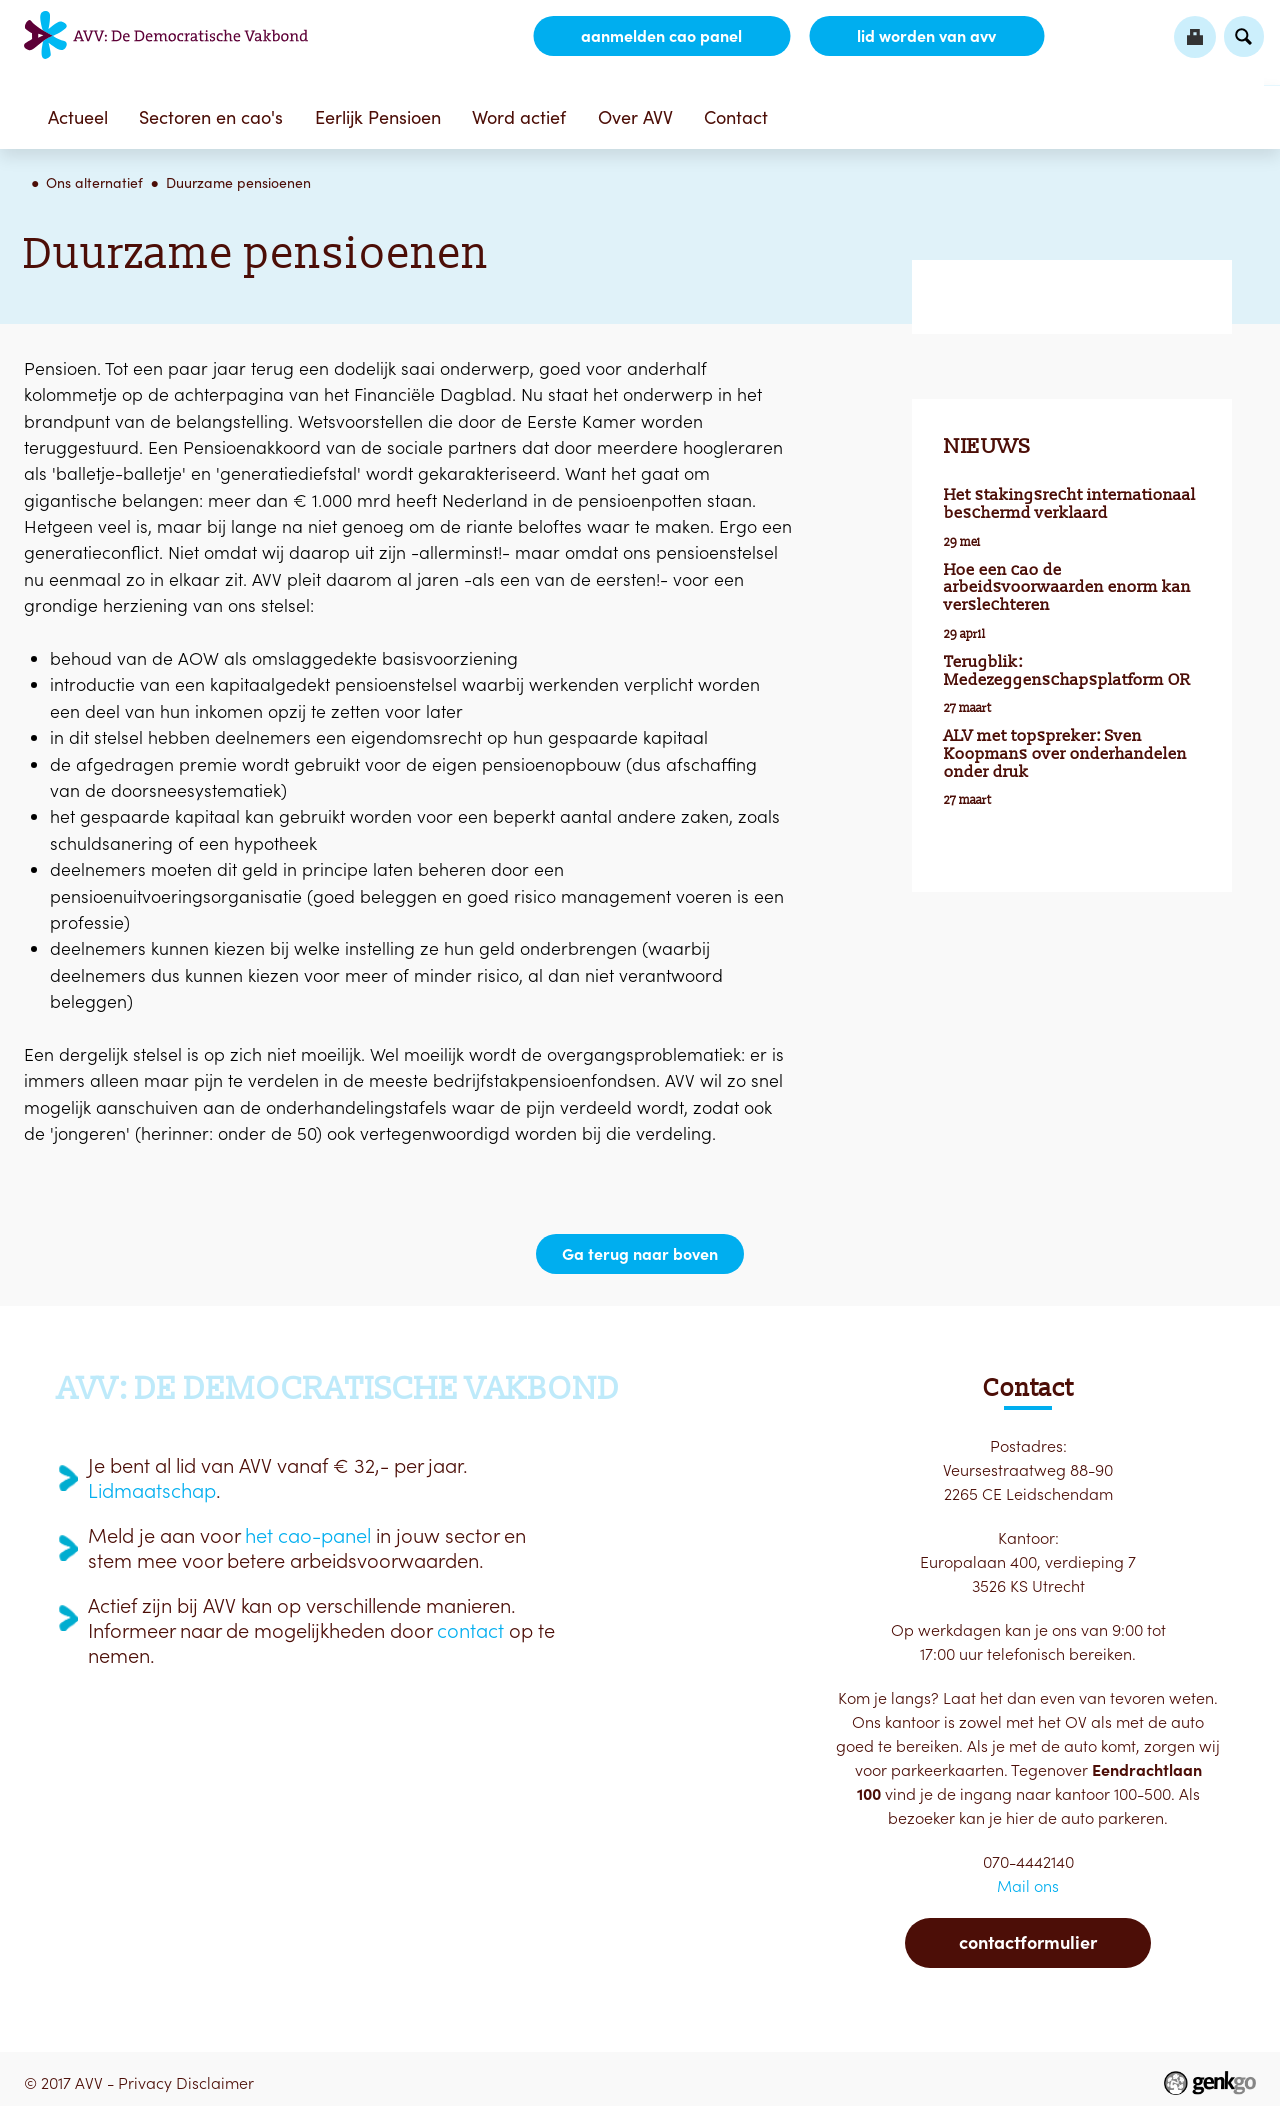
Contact (736, 117)
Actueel (78, 117)
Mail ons (1028, 1886)
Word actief (519, 117)
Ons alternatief (94, 183)
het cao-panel (308, 1536)
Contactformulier (1028, 1942)
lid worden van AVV (926, 36)
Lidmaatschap (152, 1491)
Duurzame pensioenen (238, 183)
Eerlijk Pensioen (378, 117)
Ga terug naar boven (640, 1254)
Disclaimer (215, 2083)
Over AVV (635, 117)
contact (470, 1631)
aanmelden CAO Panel (661, 36)
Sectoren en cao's (211, 117)
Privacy (145, 2083)
